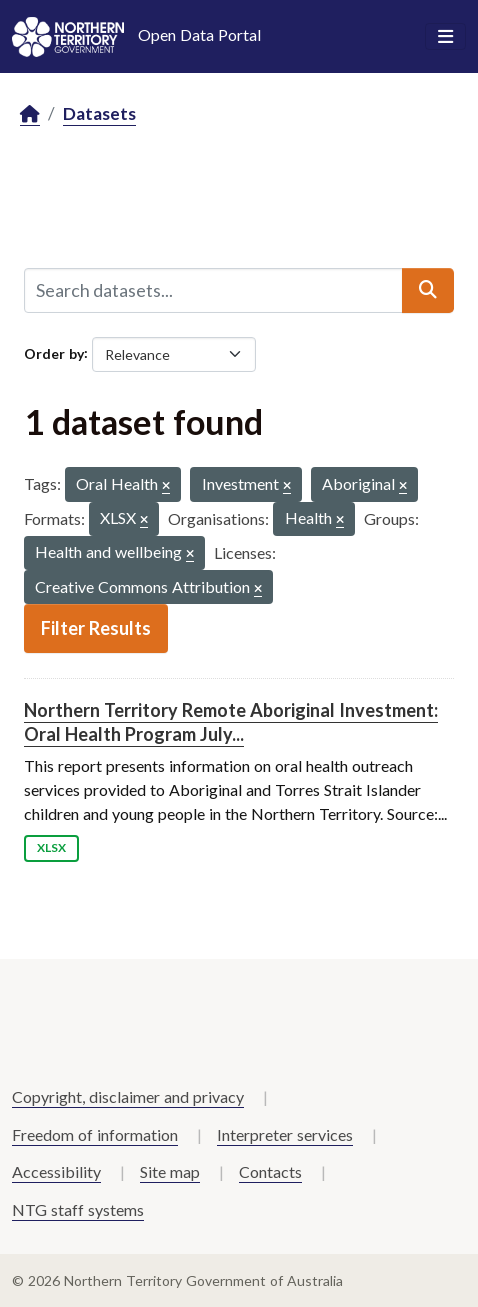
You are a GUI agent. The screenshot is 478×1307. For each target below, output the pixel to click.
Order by (54, 352)
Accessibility (56, 1171)
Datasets (99, 113)
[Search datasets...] (213, 290)
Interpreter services (285, 1134)
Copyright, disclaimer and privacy (128, 1096)
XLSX (51, 847)
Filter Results (96, 628)
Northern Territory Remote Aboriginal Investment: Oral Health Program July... (231, 721)
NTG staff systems (78, 1209)
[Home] (30, 114)
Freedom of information (95, 1134)
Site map (170, 1171)
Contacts (270, 1171)
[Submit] (428, 290)
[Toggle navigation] (445, 37)
